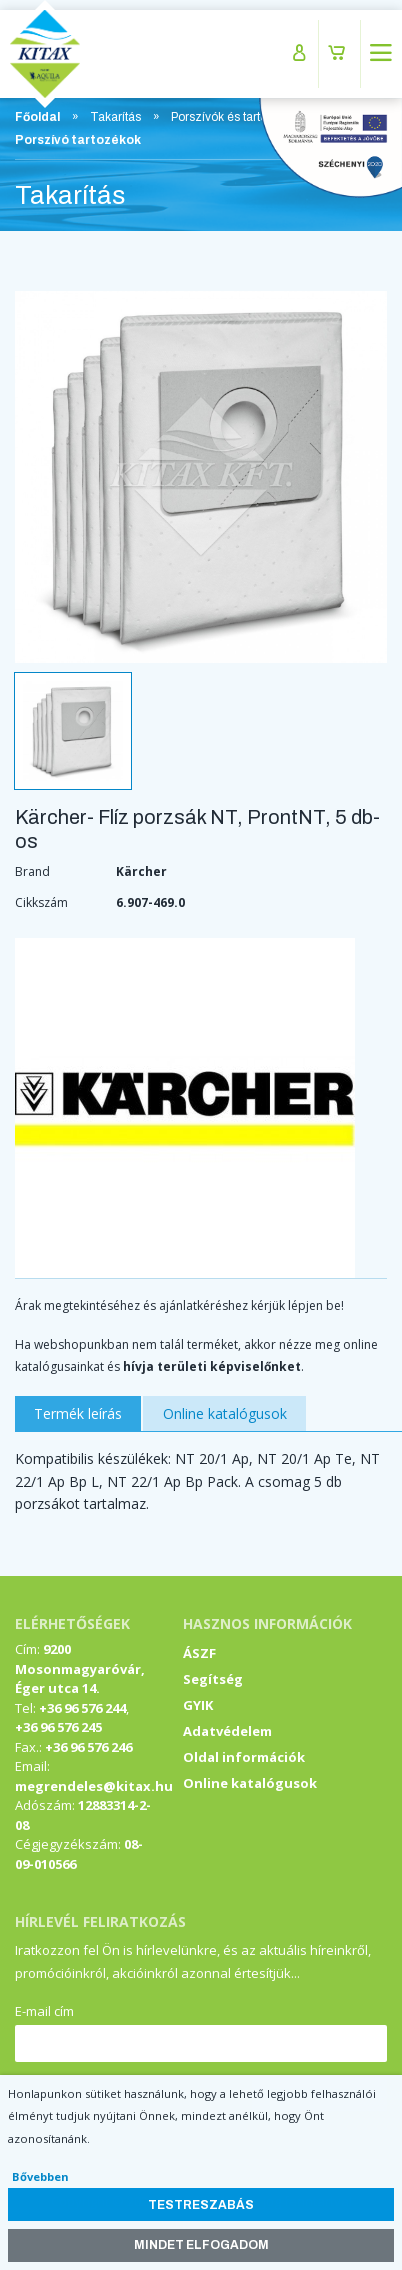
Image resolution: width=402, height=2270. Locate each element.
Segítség (213, 1679)
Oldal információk (244, 1757)
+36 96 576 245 (58, 1727)
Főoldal (37, 117)
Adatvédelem (227, 1731)
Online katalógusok (250, 1783)
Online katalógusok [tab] (225, 1413)
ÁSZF (199, 1653)
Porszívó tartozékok (78, 140)
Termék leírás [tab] (78, 1413)
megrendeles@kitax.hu (94, 1786)
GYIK (198, 1705)
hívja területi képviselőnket (212, 1366)
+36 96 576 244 (82, 1708)
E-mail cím (44, 2011)
